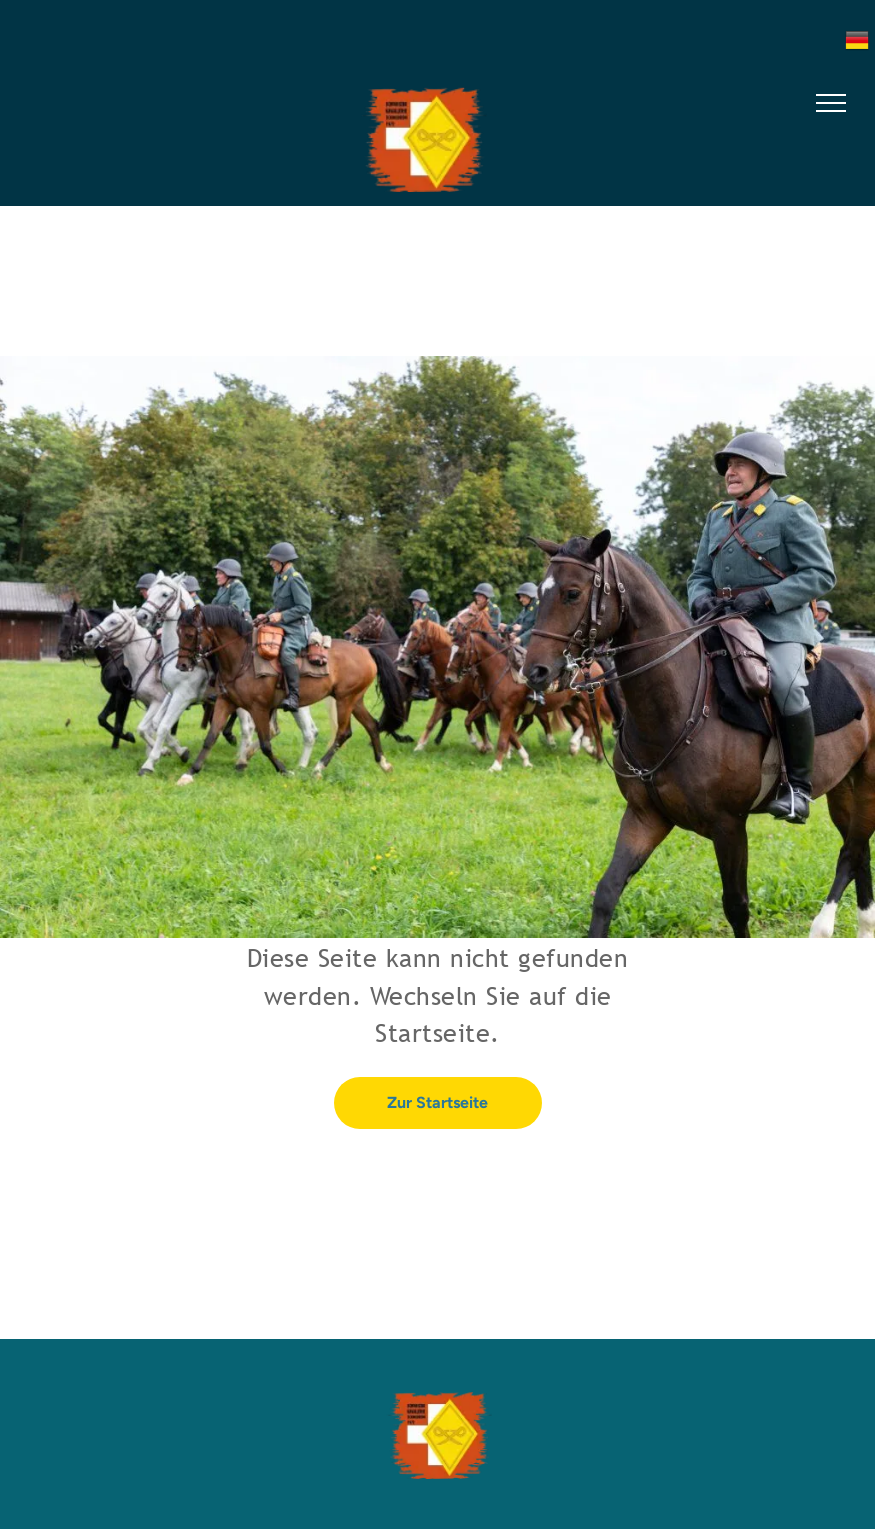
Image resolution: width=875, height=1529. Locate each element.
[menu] (831, 103)
